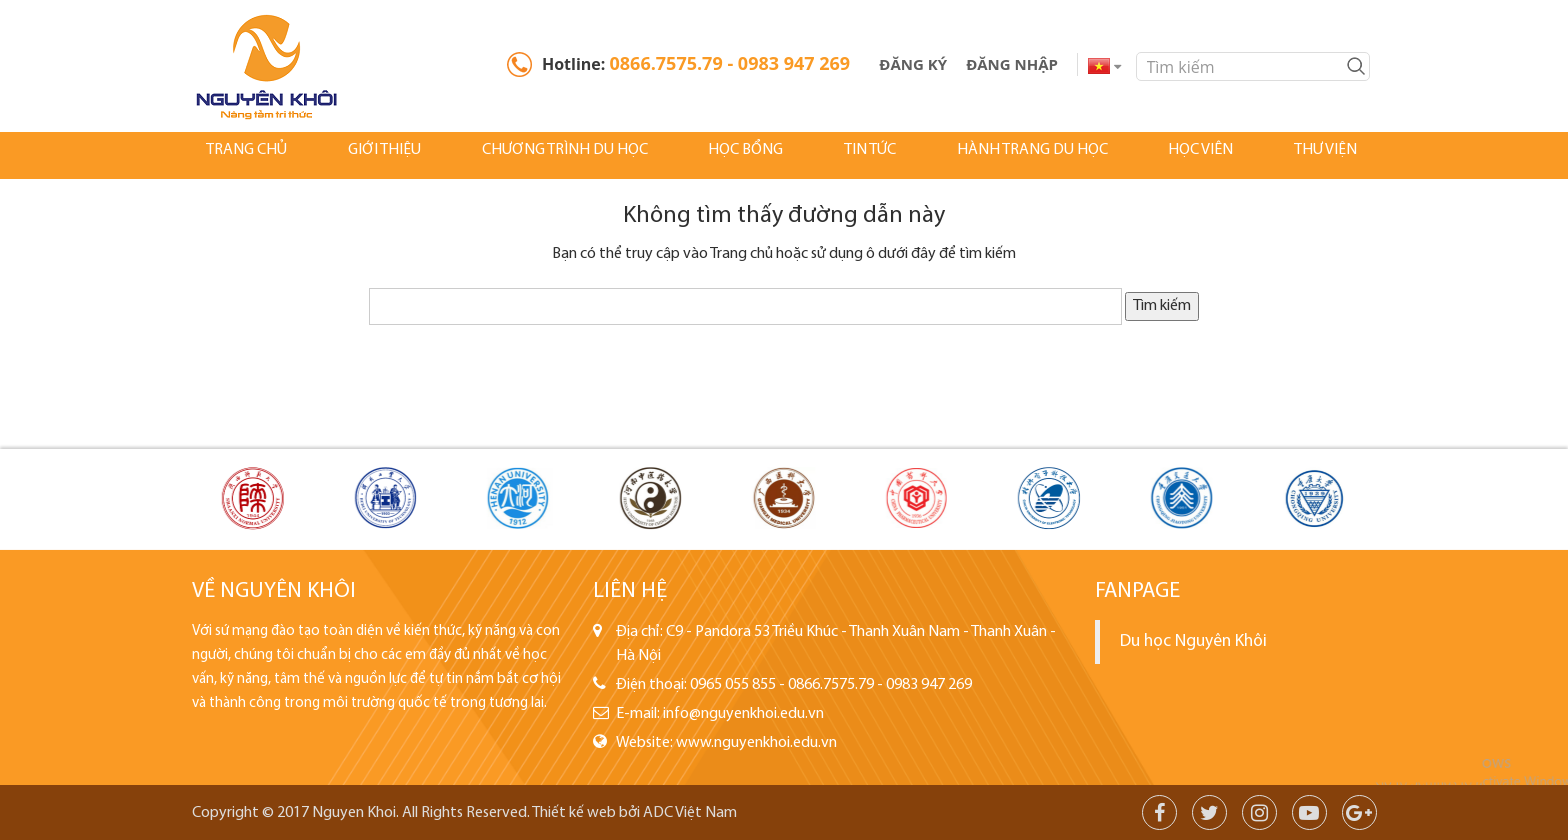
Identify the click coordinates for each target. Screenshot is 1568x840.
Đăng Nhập (1012, 64)
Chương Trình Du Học (547, 155)
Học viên (1169, 155)
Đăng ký (913, 64)
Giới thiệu (369, 155)
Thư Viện (1290, 155)
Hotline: (696, 63)
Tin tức (845, 155)
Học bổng (725, 155)
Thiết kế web (574, 813)
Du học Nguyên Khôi (1193, 641)
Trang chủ (235, 155)
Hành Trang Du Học (1004, 155)
